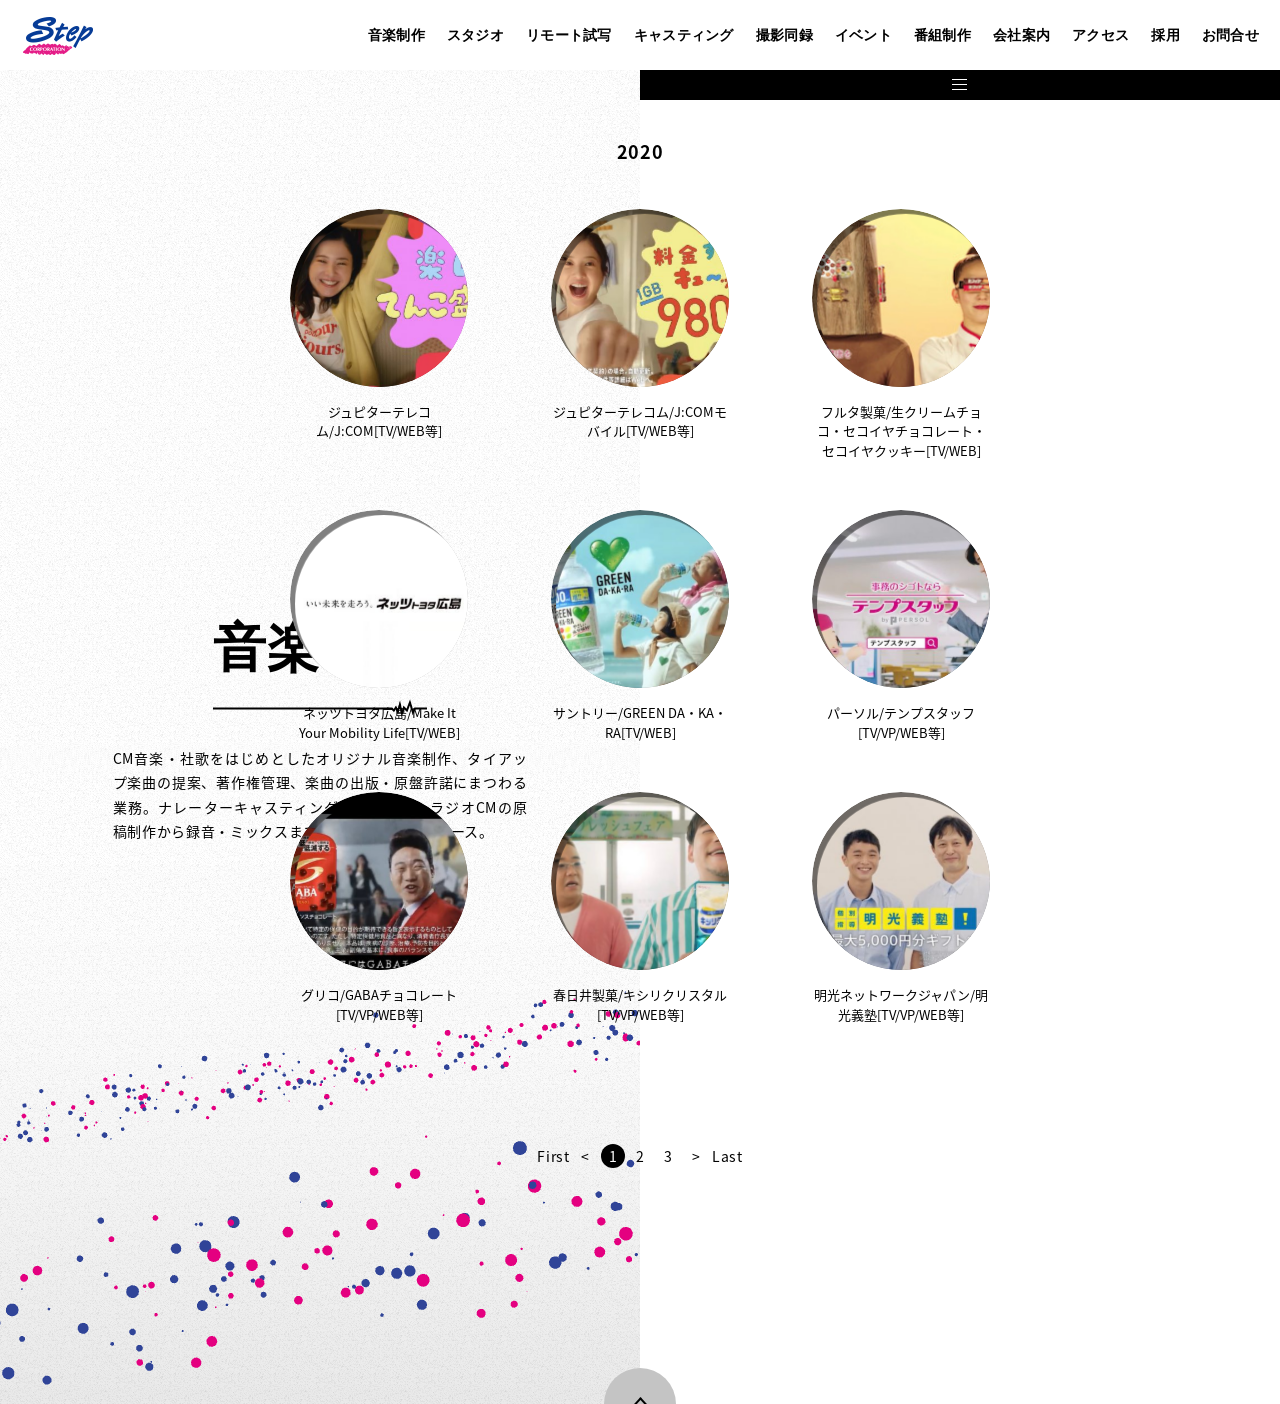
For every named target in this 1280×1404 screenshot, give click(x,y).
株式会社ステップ (57, 35)
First (873, 1156)
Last (1047, 1156)
